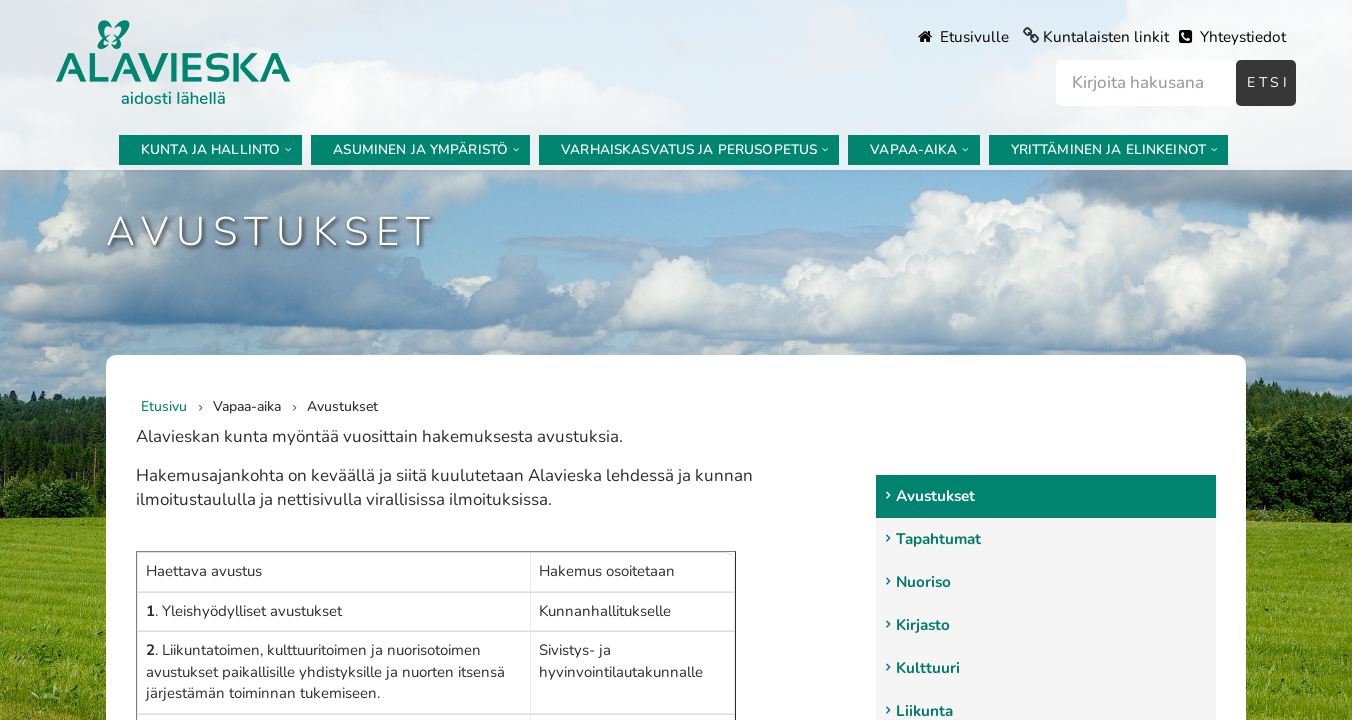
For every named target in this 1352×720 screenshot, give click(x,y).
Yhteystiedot (1232, 37)
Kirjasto (923, 625)
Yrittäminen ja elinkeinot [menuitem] (1108, 149)
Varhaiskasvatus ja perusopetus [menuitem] (689, 149)
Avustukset (935, 496)
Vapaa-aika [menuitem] (913, 149)
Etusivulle (963, 37)
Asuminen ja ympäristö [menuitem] (420, 149)
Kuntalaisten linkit (1106, 37)
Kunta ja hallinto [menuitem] (210, 149)
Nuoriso (923, 582)
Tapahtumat (938, 539)
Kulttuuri (928, 668)
